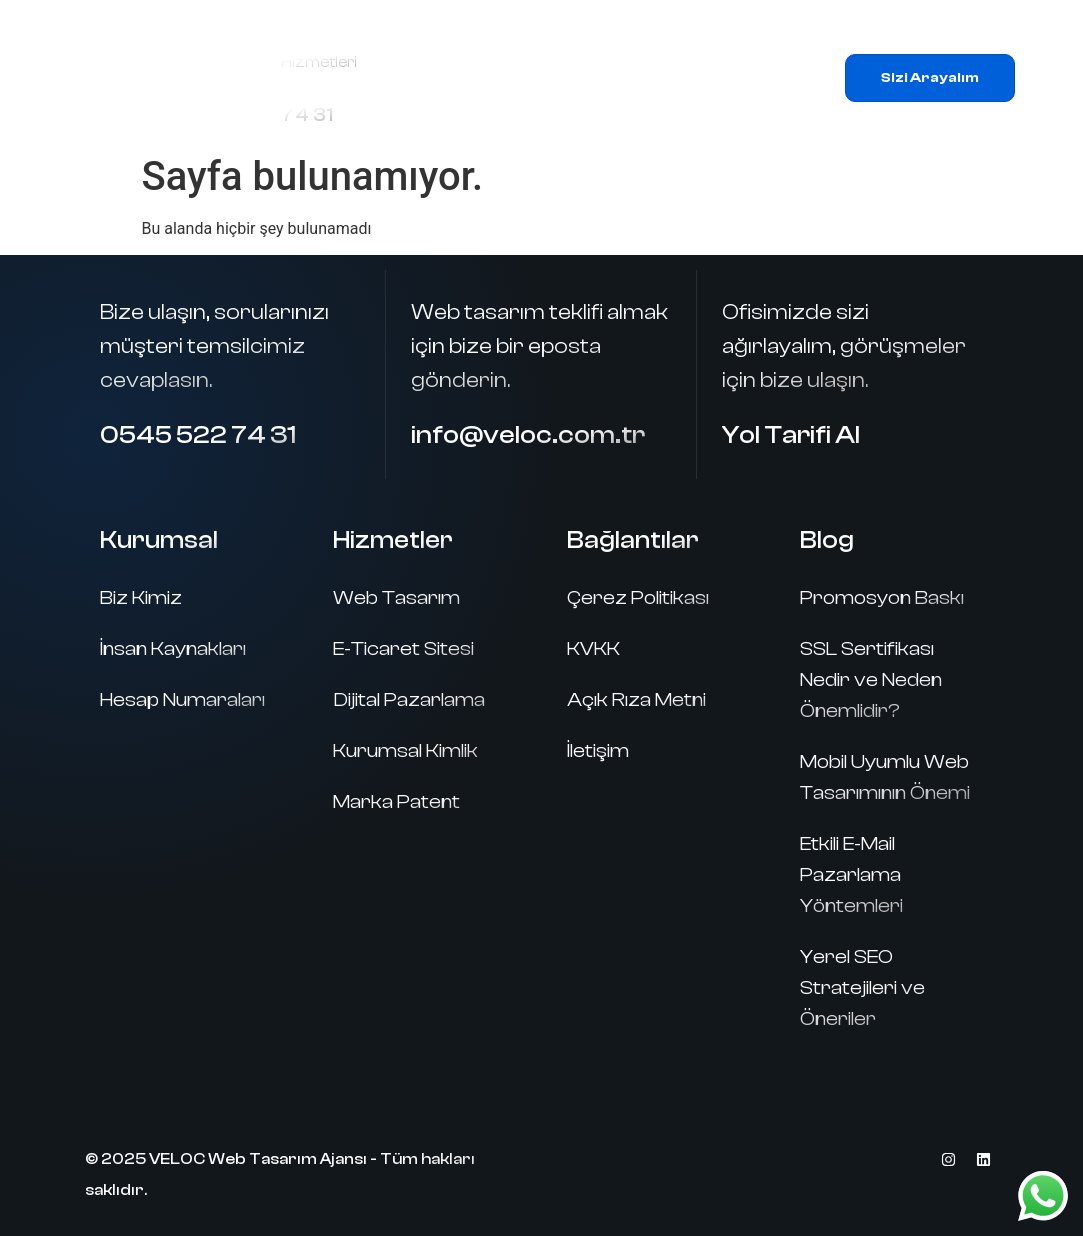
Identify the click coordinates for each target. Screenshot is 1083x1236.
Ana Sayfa (503, 54)
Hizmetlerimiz (704, 54)
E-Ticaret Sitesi (403, 648)
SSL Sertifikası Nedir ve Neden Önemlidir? (871, 679)
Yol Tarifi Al (791, 435)
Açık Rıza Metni (636, 699)
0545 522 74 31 (198, 435)
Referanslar (528, 100)
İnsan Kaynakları (173, 648)
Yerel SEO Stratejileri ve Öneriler (862, 987)
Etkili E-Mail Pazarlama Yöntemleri (851, 874)
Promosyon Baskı (882, 597)
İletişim (728, 100)
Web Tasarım (396, 597)
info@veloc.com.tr (528, 435)
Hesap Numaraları (182, 699)
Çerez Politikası (638, 597)
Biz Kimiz (141, 597)
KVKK (593, 648)
